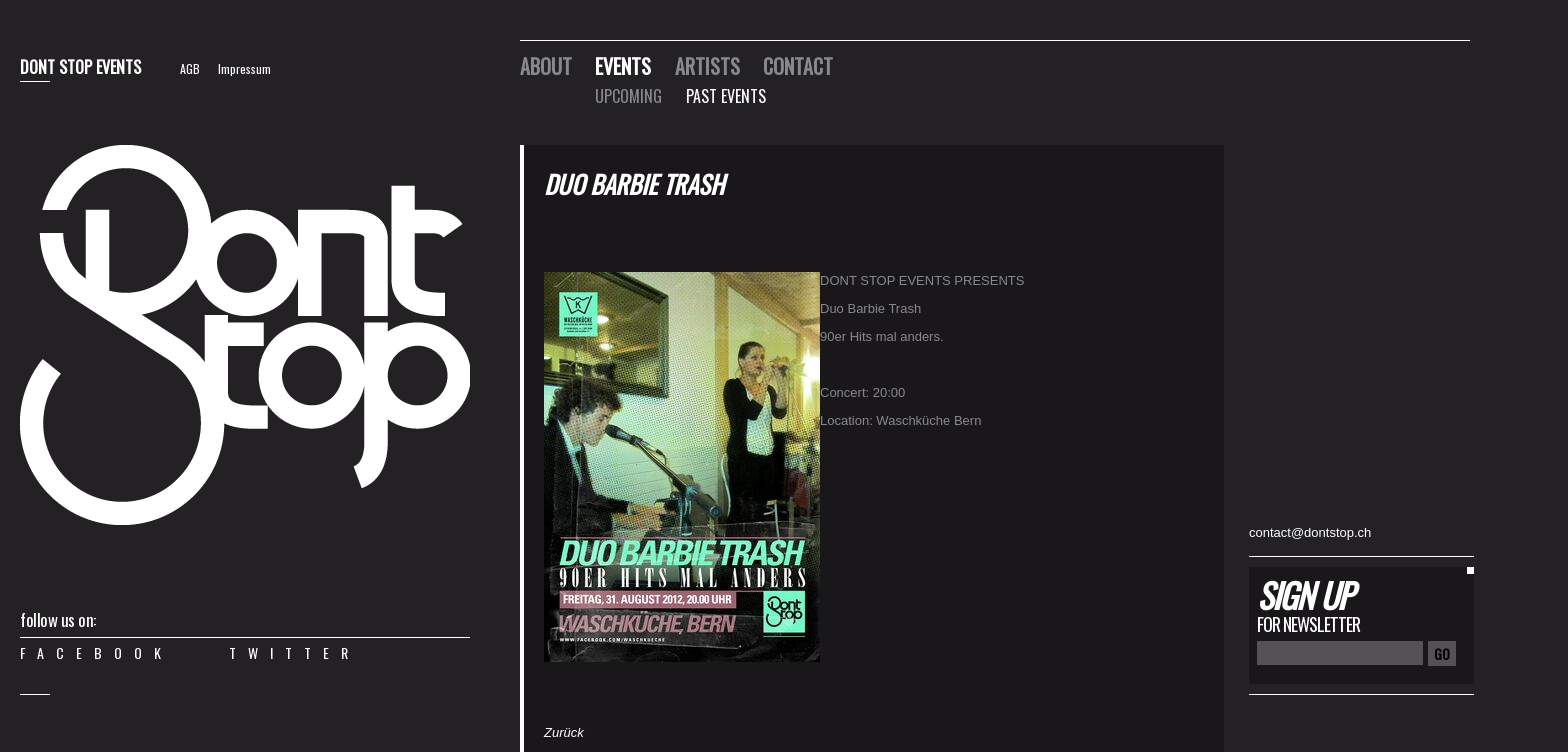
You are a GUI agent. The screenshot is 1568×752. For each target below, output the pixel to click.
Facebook (96, 652)
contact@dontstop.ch (1310, 532)
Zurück (564, 732)
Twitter (294, 652)
